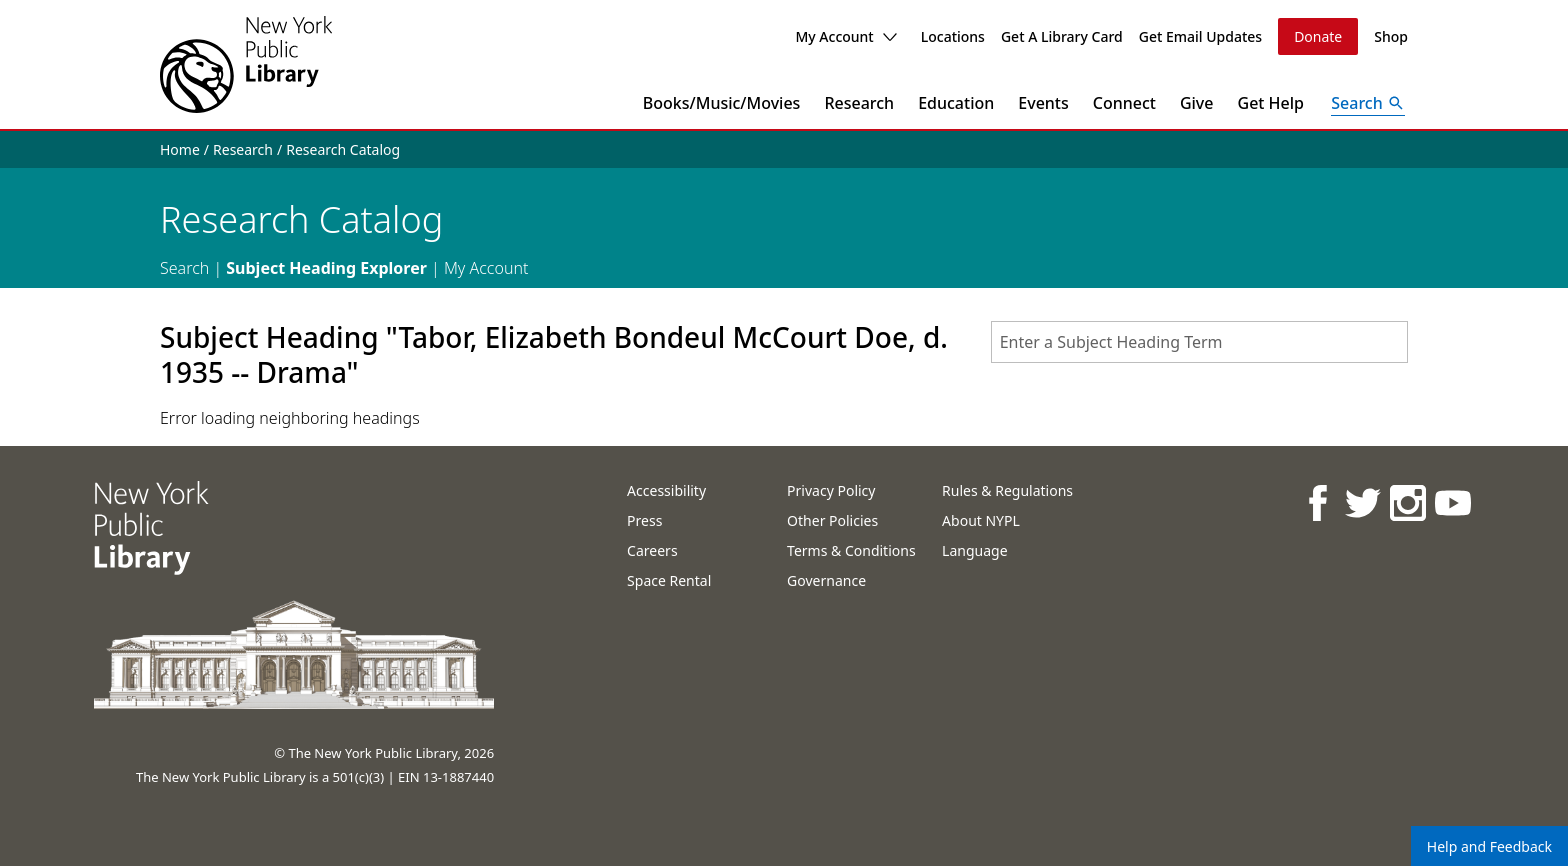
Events (1043, 103)
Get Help (1271, 103)
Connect (1124, 103)
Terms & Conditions (851, 550)
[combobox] (1199, 342)
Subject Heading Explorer (326, 268)
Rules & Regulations (1007, 490)
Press (644, 520)
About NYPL (981, 520)
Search (184, 268)
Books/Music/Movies (722, 103)
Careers (652, 550)
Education (956, 103)
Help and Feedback (1489, 846)
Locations (953, 36)
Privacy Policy (831, 490)
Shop (1391, 36)
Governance (826, 580)
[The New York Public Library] (246, 64)
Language (974, 550)
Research (859, 103)
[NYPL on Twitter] (1361, 502)
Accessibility (666, 490)
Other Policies (832, 520)
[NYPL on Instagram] (1406, 502)
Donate (1318, 36)
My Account (845, 36)
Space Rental (669, 580)
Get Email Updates (1200, 36)
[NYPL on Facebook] (1316, 502)
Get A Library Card (1062, 36)
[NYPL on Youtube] (1451, 502)
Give (1197, 103)
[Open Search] (1368, 103)
